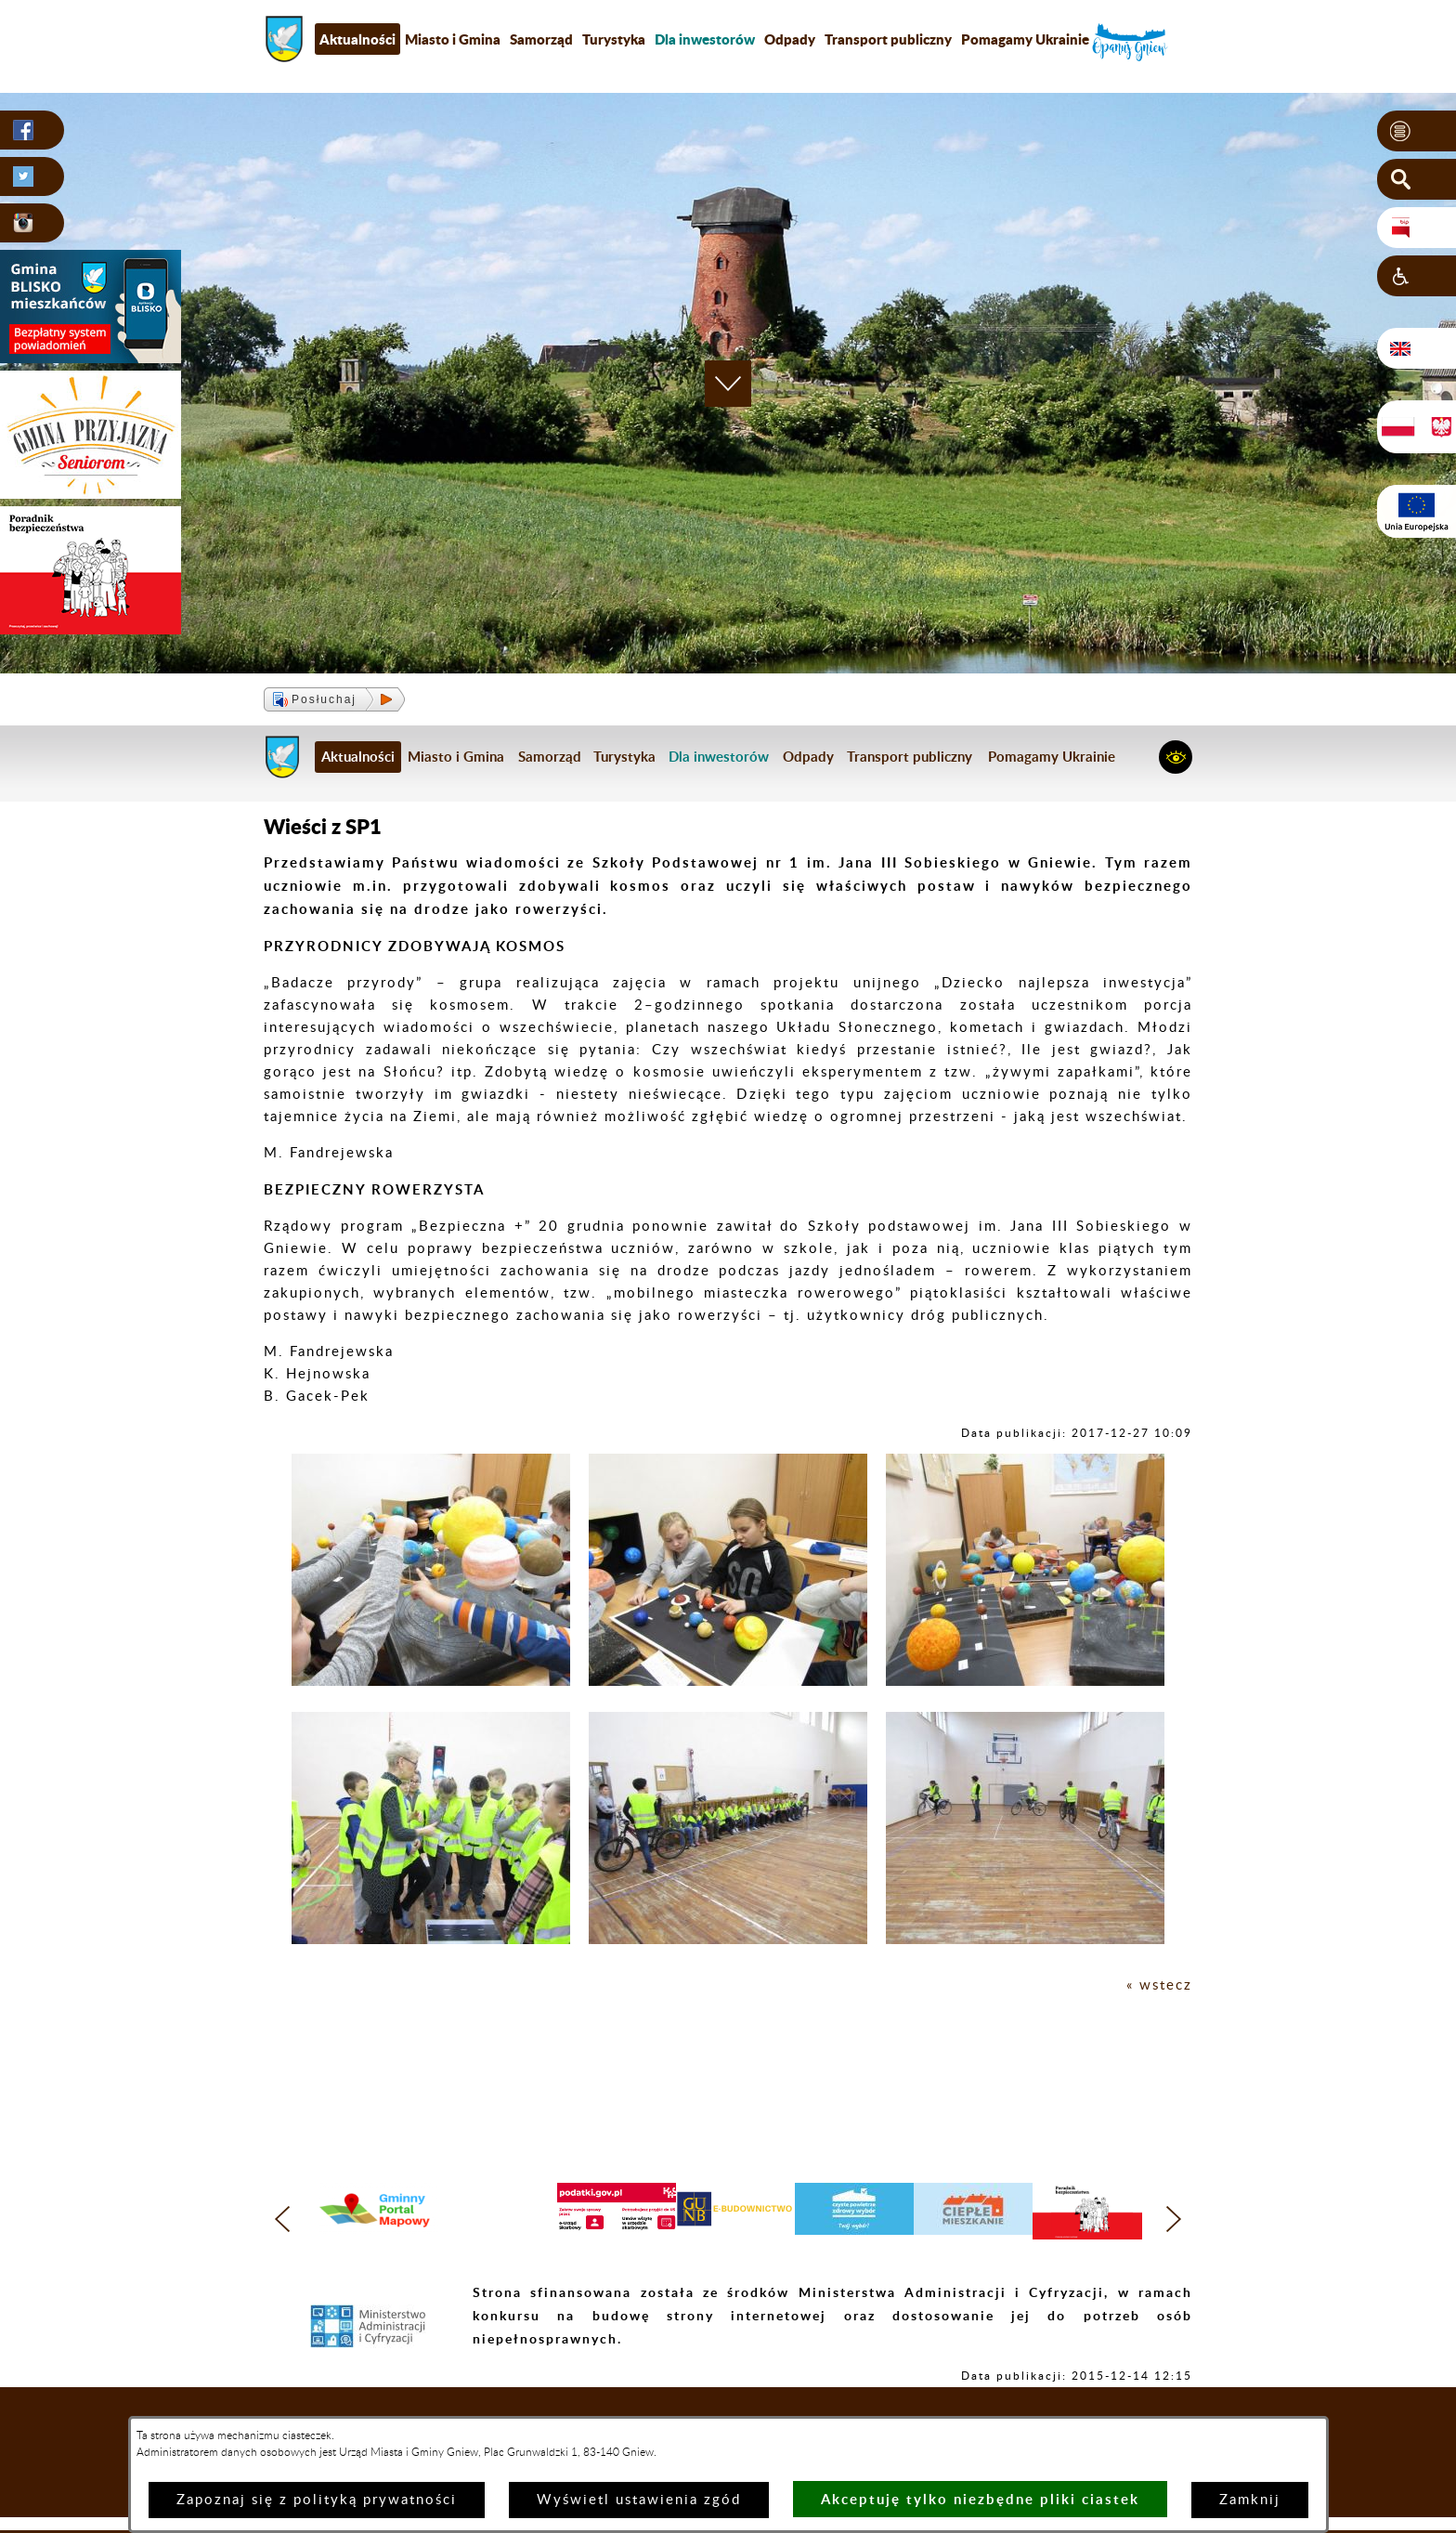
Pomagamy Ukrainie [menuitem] (1025, 39)
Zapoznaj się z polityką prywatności (316, 2500)
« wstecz (1159, 1985)
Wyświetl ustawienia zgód (639, 2500)
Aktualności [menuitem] (357, 39)
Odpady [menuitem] (789, 39)
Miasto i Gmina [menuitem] (452, 39)
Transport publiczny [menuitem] (888, 39)
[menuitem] (705, 39)
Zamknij (1249, 2500)
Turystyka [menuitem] (613, 39)
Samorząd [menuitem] (541, 39)
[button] (1416, 131)
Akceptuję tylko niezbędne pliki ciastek (980, 2499)
